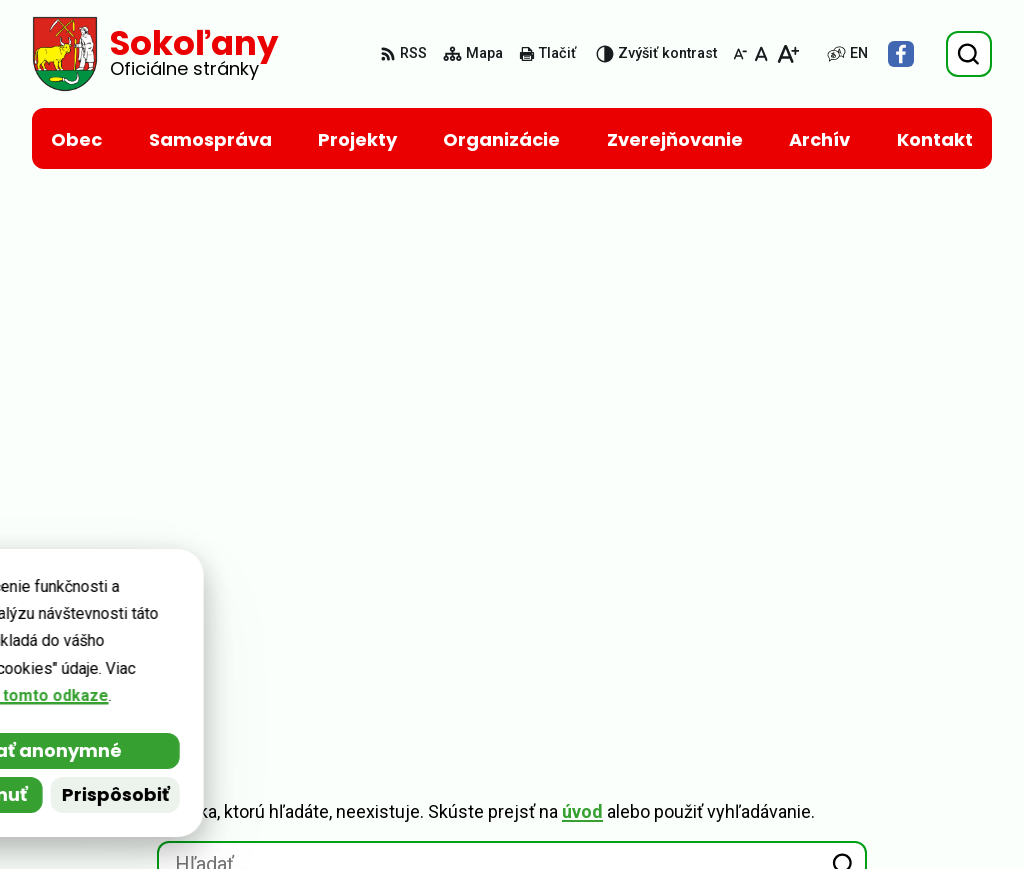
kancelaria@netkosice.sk (896, 791)
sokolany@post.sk (869, 767)
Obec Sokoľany (207, 620)
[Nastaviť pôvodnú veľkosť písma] (761, 54)
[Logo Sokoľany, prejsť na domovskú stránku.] (155, 54)
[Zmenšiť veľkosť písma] (740, 54)
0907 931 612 (849, 743)
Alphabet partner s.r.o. (305, 600)
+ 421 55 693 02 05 (869, 719)
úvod (582, 279)
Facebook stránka (868, 815)
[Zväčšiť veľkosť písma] (787, 54)
